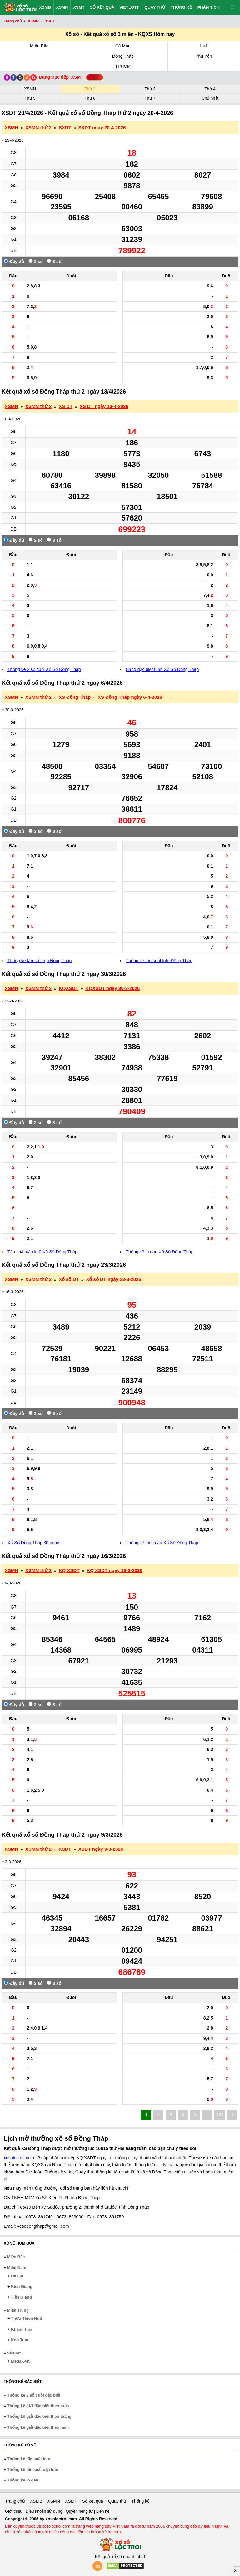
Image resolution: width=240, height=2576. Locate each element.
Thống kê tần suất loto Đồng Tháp (159, 960)
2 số (35, 261)
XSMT (78, 7)
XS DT (65, 406)
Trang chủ (15, 2501)
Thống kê (181, 7)
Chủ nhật (210, 98)
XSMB (45, 7)
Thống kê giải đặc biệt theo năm (38, 2427)
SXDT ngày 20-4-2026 (102, 127)
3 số (54, 261)
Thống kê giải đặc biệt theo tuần (38, 2405)
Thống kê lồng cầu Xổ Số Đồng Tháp (162, 1542)
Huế (204, 45)
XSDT (65, 1849)
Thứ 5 (29, 98)
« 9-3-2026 (11, 1583)
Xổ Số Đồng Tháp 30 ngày (33, 1542)
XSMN (62, 7)
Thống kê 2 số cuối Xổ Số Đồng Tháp (44, 669)
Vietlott (129, 7)
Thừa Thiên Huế (26, 2318)
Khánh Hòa (21, 2329)
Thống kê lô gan (22, 2480)
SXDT (65, 127)
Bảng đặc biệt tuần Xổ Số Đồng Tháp (162, 669)
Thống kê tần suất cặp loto (32, 2469)
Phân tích (209, 7)
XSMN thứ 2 (38, 127)
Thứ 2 (89, 88)
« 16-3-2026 (12, 1292)
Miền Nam (16, 2267)
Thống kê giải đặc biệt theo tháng (39, 2416)
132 (219, 2114)
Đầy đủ (14, 261)
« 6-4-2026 (11, 419)
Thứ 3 (149, 88)
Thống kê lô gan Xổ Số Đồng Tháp (159, 1251)
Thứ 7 (149, 98)
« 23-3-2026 (12, 1001)
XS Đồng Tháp (75, 697)
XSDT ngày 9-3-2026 (100, 1849)
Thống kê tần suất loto (28, 2458)
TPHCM (123, 66)
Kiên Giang (21, 2286)
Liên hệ (102, 2511)
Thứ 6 (89, 98)
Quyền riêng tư (80, 2511)
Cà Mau (123, 45)
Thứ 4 (209, 88)
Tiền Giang (21, 2297)
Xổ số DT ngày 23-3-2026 (113, 1279)
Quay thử (154, 7)
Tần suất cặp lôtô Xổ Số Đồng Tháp (43, 1251)
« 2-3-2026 (11, 1861)
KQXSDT (68, 988)
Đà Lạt (17, 2276)
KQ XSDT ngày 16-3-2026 (114, 1570)
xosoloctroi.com (19, 2157)
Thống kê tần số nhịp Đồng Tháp (40, 960)
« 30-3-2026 (12, 710)
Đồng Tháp (123, 56)
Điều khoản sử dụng (44, 2511)
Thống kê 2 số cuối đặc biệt (33, 2395)
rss (97, 2566)
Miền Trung (18, 2310)
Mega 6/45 (20, 2361)
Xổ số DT (69, 1279)
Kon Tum (19, 2340)
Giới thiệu (14, 2511)
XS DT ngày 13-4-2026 (104, 406)
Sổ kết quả (102, 7)
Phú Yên (203, 56)
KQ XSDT (69, 1570)
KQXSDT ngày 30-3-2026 (112, 988)
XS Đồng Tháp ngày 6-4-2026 (130, 697)
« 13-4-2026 (12, 140)
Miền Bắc (39, 45)
